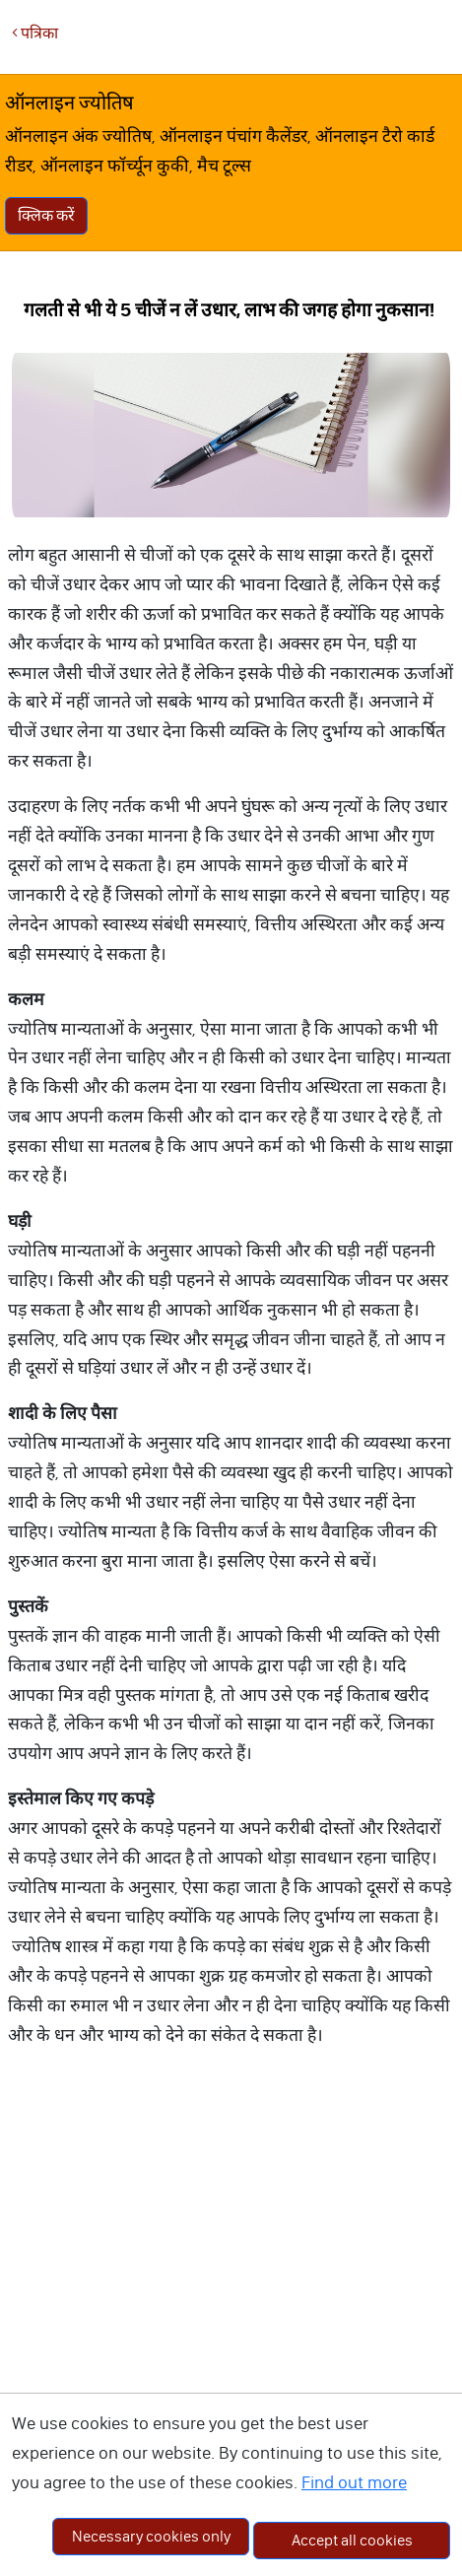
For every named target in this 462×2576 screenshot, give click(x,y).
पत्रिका (35, 33)
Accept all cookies (352, 2540)
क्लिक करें (46, 215)
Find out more (354, 2482)
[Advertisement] (225, 2322)
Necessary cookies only (151, 2536)
